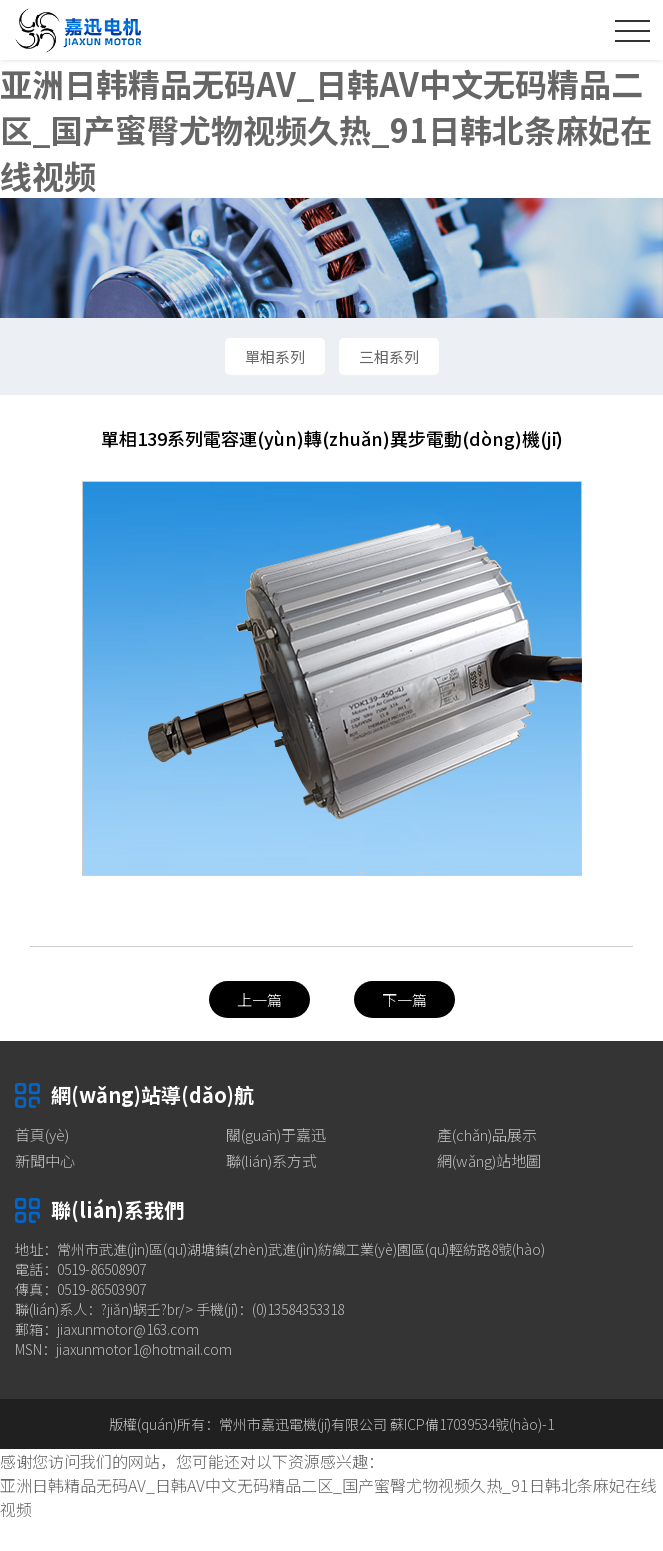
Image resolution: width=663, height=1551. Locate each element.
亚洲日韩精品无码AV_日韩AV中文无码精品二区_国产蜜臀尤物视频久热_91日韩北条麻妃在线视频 (326, 129)
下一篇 (404, 999)
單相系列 (275, 356)
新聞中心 (45, 1160)
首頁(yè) (42, 1134)
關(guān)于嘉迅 (276, 1134)
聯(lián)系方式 (271, 1160)
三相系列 (389, 356)
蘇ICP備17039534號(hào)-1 (472, 1424)
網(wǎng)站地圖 (489, 1160)
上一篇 (259, 999)
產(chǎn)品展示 (487, 1134)
